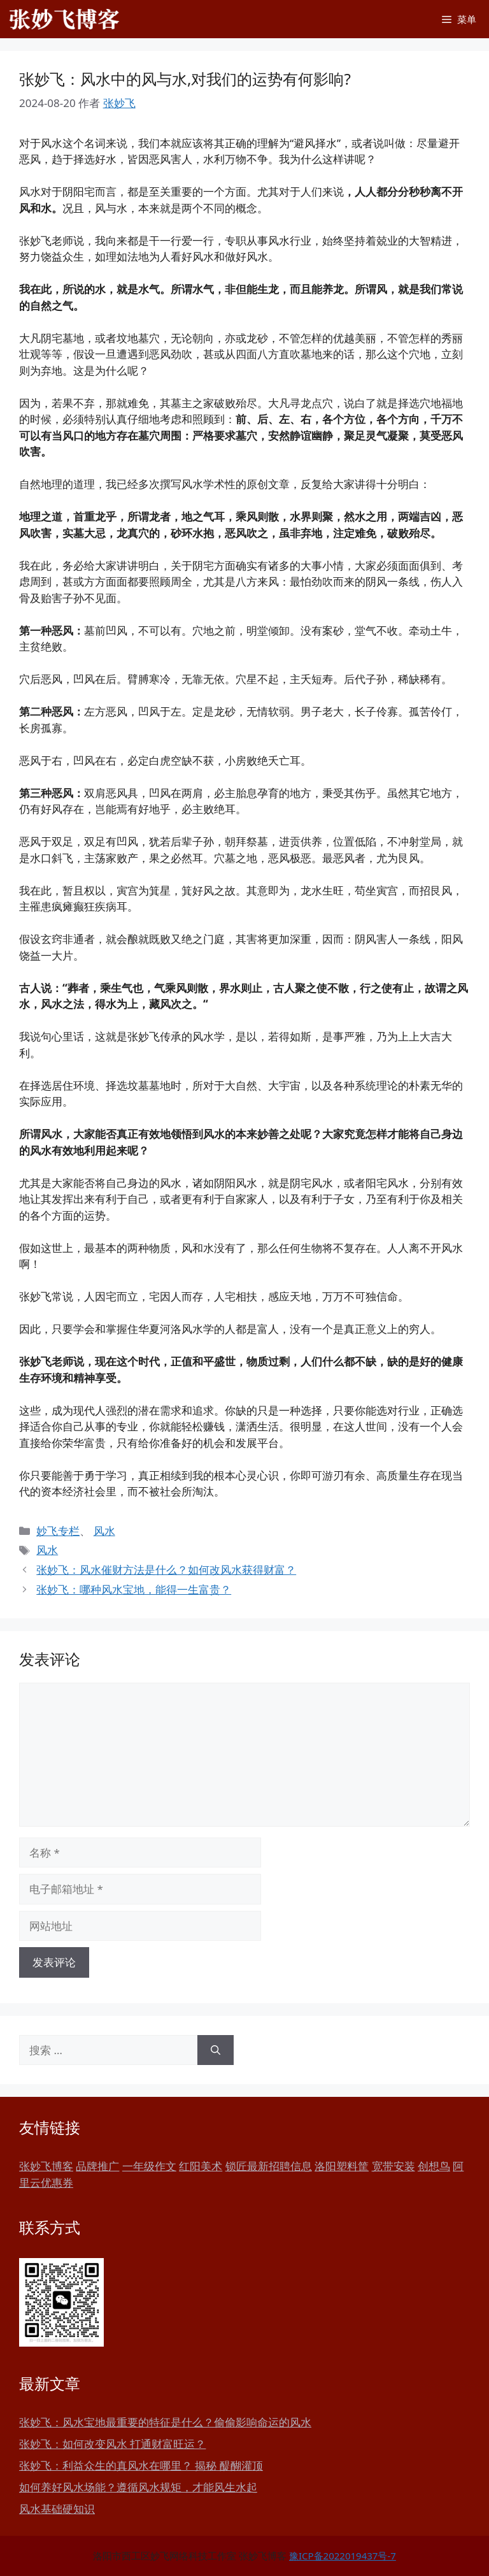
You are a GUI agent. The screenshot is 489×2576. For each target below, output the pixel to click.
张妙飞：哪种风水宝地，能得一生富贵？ (133, 1589)
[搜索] (215, 2050)
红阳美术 (200, 2166)
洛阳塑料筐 (342, 2166)
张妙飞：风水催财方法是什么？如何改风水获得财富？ (166, 1569)
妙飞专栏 (58, 1530)
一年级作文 (149, 2166)
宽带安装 (393, 2166)
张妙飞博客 (46, 2166)
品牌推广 (97, 2166)
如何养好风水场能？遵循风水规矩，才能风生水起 (138, 2487)
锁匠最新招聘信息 (268, 2166)
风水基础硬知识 (57, 2508)
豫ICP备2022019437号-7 (342, 2555)
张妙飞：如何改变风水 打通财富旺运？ (112, 2443)
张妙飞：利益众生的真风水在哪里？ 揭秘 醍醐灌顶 (141, 2465)
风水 (104, 1530)
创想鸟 (434, 2166)
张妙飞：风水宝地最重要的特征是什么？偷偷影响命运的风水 (165, 2422)
